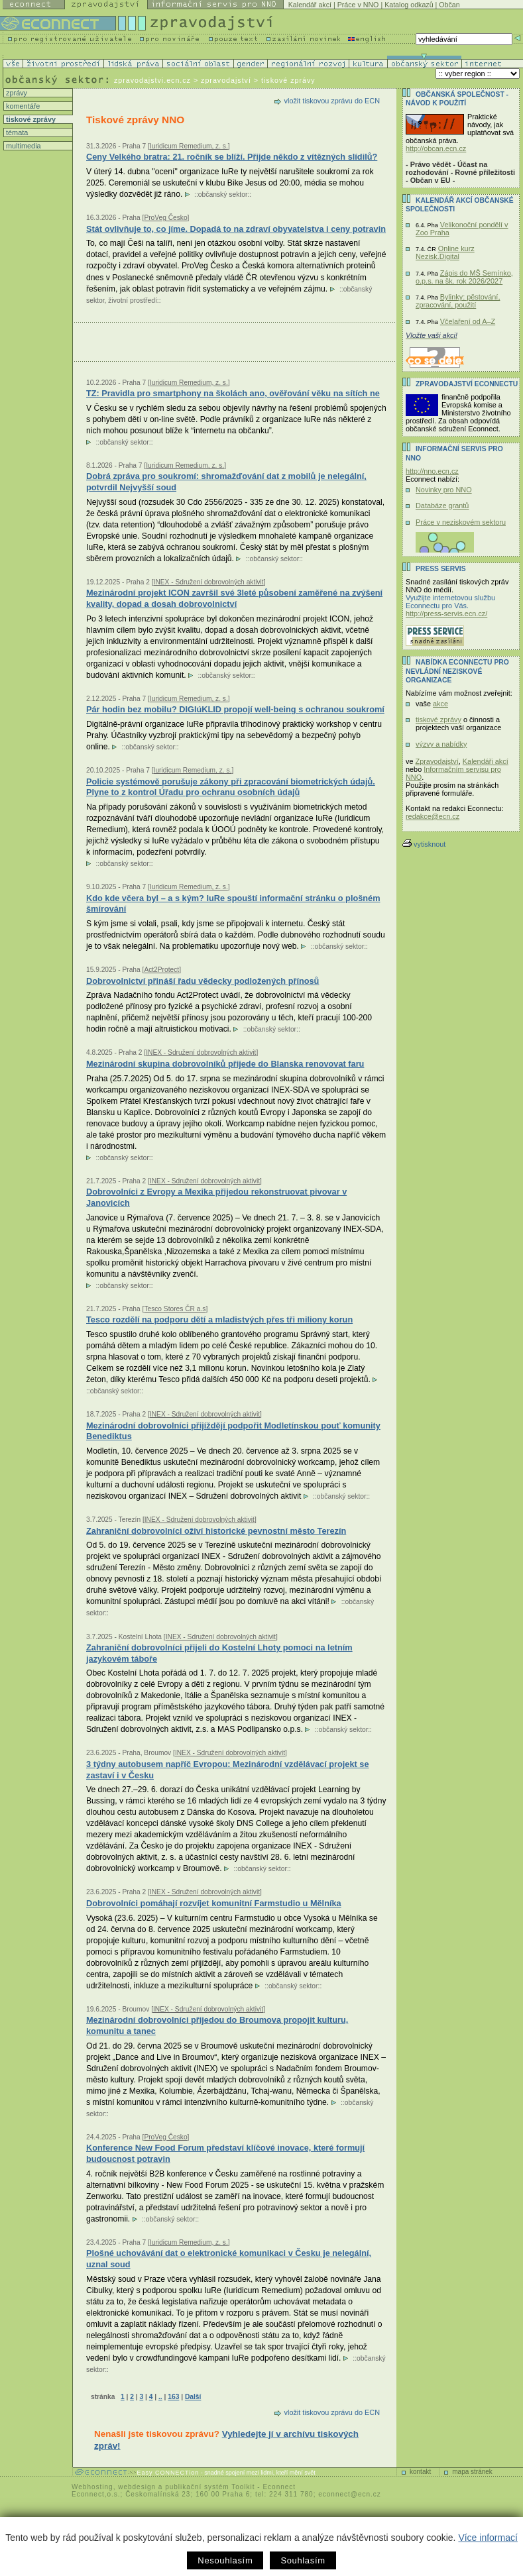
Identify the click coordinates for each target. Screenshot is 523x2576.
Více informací (487, 2537)
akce (440, 704)
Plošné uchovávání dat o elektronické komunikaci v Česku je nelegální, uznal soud (228, 2258)
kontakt (420, 2471)
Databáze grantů (442, 506)
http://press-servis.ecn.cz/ (446, 613)
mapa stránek (472, 2471)
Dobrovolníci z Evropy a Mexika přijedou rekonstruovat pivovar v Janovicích (216, 1197)
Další (193, 2396)
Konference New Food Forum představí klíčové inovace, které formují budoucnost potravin (225, 2153)
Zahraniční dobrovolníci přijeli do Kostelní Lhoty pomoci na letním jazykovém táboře (219, 1653)
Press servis (441, 568)
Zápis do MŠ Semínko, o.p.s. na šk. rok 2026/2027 (464, 277)
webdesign (137, 2487)
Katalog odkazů (408, 5)
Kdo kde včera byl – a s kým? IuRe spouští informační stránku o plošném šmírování (233, 903)
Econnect (279, 2487)
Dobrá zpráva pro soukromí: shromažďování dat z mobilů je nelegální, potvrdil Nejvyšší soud (226, 481)
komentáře (22, 106)
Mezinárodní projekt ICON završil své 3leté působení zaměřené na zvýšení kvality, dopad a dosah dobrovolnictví (234, 598)
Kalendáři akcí (485, 761)
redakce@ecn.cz (432, 816)
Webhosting (92, 2487)
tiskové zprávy (30, 119)
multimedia (22, 146)
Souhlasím (302, 2560)
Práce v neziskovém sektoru (461, 522)
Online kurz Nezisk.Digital (445, 252)
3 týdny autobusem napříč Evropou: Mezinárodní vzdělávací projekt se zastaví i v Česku (227, 1769)
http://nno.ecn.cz (432, 471)
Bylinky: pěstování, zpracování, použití (458, 301)
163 (173, 2396)
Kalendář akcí (309, 5)
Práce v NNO (358, 5)
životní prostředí (132, 300)
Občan (449, 5)
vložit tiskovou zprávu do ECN (332, 101)
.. (160, 2396)
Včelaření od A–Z (467, 321)
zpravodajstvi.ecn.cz (152, 80)
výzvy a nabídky (441, 744)
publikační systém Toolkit (210, 2487)
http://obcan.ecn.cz (436, 148)
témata (16, 132)
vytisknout (423, 844)
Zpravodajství (437, 761)
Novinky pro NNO (444, 490)
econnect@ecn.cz (349, 2494)
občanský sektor (223, 194)
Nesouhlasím (225, 2560)
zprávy (15, 93)
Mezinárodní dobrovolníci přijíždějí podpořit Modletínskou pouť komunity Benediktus (233, 1431)
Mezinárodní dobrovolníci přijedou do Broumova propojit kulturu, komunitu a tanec (217, 2025)
